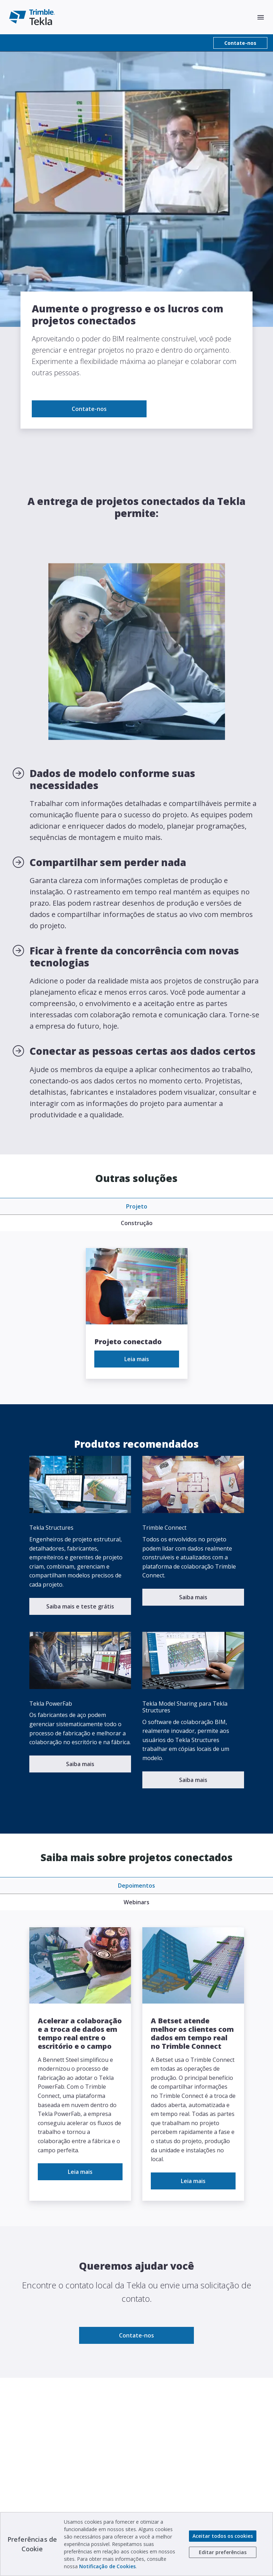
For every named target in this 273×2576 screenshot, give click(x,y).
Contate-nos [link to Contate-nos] (89, 409)
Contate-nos (240, 43)
